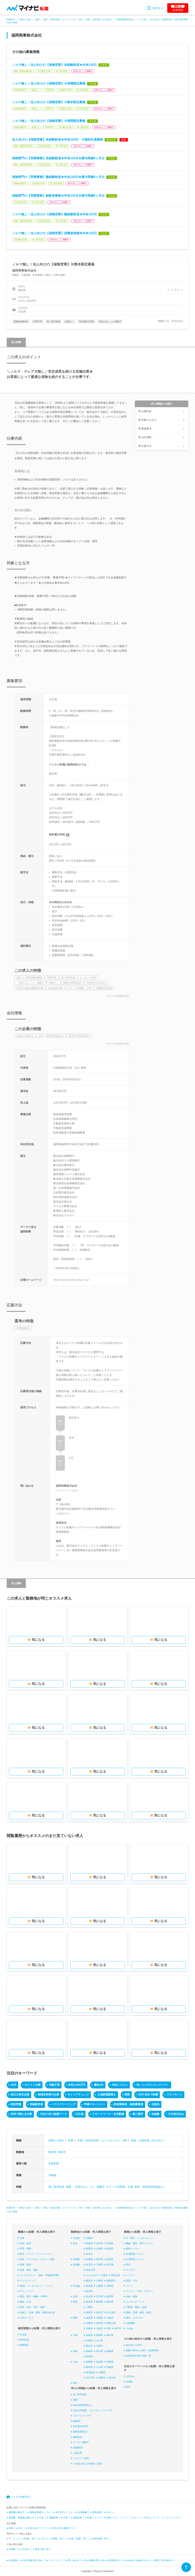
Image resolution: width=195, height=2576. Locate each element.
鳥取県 (89, 2335)
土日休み (130, 2376)
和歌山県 (111, 2323)
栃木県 (99, 2259)
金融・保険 (131, 2296)
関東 (127, 2094)
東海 (75, 2301)
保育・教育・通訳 (29, 2270)
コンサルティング (135, 2301)
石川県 (99, 2296)
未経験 (155, 2113)
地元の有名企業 (20, 2094)
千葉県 (99, 2264)
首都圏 (76, 2264)
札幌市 (89, 2238)
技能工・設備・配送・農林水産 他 (37, 2312)
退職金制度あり (81, 2431)
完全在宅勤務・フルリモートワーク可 (92, 2410)
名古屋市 (111, 2312)
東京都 (109, 2264)
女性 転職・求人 (78, 2538)
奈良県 (99, 2323)
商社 (128, 2264)
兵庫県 (89, 2323)
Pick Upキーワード (37, 2528)
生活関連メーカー (135, 2259)
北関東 (76, 2259)
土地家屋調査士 (106, 2094)
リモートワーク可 (82, 2415)
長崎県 (109, 2362)
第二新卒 (137, 2113)
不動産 (52, 2175)
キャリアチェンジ (78, 2094)
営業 (37, 19)
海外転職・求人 (101, 2538)
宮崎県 (109, 2367)
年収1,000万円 (76, 2084)
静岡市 (89, 2312)
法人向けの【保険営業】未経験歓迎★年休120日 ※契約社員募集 (57, 139)
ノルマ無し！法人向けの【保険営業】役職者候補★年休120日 (54, 233)
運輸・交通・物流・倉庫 (138, 2312)
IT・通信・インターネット (139, 2238)
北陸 (75, 2296)
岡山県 (109, 2335)
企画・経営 (25, 2243)
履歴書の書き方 (17, 2512)
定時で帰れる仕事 (21, 2113)
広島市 (99, 2345)
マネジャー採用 (81, 2458)
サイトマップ (56, 2560)
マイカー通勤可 (81, 2442)
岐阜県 (89, 2301)
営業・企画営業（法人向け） (99, 19)
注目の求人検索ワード (53, 2113)
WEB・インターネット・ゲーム (36, 2286)
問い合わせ (73, 2560)
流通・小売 (131, 2280)
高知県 (89, 2356)
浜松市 (99, 2312)
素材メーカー (133, 2248)
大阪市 (99, 2328)
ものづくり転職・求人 (52, 2538)
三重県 (89, 2307)
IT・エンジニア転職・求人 (22, 2538)
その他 (129, 2328)
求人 (20, 2528)
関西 (75, 2317)
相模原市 (111, 2280)
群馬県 (109, 2259)
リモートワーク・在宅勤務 (108, 2113)
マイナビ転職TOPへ (21, 2497)
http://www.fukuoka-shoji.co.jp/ (71, 1279)
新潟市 (89, 2291)
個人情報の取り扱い (33, 2560)
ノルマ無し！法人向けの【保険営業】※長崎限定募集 (48, 83)
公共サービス (26, 2317)
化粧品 (155, 2104)
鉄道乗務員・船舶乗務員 (128, 2104)
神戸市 (117, 2328)
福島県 (109, 2248)
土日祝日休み (176, 2113)
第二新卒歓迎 (56, 2186)
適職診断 (53, 2517)
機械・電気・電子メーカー (139, 2243)
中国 (75, 2335)
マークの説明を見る (118, 996)
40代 (13, 2084)
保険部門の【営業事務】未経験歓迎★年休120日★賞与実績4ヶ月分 (58, 158)
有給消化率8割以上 (83, 2405)
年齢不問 (54, 2084)
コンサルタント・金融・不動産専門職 (39, 2275)
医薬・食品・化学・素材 (32, 2307)
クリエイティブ (28, 2280)
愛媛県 (109, 2351)
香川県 (99, 2351)
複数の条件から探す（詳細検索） (143, 2350)
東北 (75, 2243)
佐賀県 (99, 2362)
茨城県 (89, 2259)
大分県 (99, 2367)
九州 (75, 2362)
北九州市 (90, 2377)
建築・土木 (25, 2301)
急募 (68, 2186)
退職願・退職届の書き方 (21, 2517)
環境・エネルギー (135, 2317)
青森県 (89, 2243)
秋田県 (89, 2248)
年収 (41, 2517)
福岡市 (101, 2377)
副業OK (77, 2421)
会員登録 (178, 8)
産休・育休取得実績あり (149, 2186)
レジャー (130, 2275)
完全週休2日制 (80, 2426)
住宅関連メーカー (135, 2254)
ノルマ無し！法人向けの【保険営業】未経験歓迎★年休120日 (54, 64)
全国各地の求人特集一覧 (138, 2355)
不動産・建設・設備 (136, 2307)
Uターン (110, 2512)
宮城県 (109, 2243)
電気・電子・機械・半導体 (33, 2296)
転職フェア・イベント (117, 2517)
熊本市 (62, 2152)
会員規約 (13, 2560)
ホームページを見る (68, 1490)
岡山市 (89, 2345)
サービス (130, 2270)
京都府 (99, 2317)
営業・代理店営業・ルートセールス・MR (62, 19)
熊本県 (52, 2152)
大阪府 (109, 2317)
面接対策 (77, 2517)
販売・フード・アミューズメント (37, 2254)
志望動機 (82, 2512)
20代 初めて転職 (148, 2094)
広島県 (89, 2340)
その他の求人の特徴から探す (88, 2463)
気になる (38, 1640)
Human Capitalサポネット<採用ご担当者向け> (150, 2560)
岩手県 (99, 2243)
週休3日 (98, 2084)
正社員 (80, 2113)
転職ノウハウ (94, 2517)
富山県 (89, 2296)
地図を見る (63, 1513)
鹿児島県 (90, 2372)
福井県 (109, 2296)
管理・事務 (25, 2248)
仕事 (65, 2517)
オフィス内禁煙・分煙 (119, 2186)
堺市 (108, 2328)
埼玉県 (89, 2264)
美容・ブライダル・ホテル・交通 (37, 2259)
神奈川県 (90, 2270)
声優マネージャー (94, 2104)
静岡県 (99, 2301)
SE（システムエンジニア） (152, 2084)
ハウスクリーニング (63, 2104)
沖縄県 (101, 2372)
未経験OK (78, 2447)
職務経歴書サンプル (40, 2512)
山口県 (99, 2340)
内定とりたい (120, 2084)
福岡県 (89, 2362)
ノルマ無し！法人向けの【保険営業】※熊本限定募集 (48, 102)
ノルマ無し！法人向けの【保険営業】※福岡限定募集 (48, 120)
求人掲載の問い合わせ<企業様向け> (102, 2560)
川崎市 (99, 2280)
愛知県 (109, 2301)
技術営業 (16, 2104)
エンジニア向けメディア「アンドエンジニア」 (158, 2517)
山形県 (99, 2248)
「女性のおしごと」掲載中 (89, 2186)
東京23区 (115, 2275)
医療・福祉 (25, 2264)
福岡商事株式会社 (125, 19)
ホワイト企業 (32, 2084)
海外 (75, 2383)
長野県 (109, 2286)
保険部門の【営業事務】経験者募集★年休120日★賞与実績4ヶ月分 (58, 195)
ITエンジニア (26, 2291)
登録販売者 (36, 2104)
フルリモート (174, 2094)
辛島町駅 (53, 2163)
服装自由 (77, 2437)
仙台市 (89, 2254)
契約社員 (24, 2339)
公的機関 (130, 2323)
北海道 (76, 2238)
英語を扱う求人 (43, 2549)
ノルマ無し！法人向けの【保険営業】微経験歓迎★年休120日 (54, 214)
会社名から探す (134, 2345)
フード (129, 2286)
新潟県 (89, 2286)
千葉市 (104, 2275)
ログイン (157, 8)
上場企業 (77, 2453)
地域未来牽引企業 (48, 2094)
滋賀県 (89, 2317)
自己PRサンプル (64, 2512)
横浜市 (89, 2280)
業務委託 (24, 2345)
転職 (11, 2528)
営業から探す (25, 19)
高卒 (128, 2386)
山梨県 (99, 2286)
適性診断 (96, 2512)
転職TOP (11, 19)
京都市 (89, 2328)
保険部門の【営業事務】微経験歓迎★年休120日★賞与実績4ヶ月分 (58, 176)
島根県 (99, 2335)
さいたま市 (91, 2275)
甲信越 (76, 2286)
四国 (75, 2351)
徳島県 (89, 2351)
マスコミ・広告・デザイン (139, 2291)
